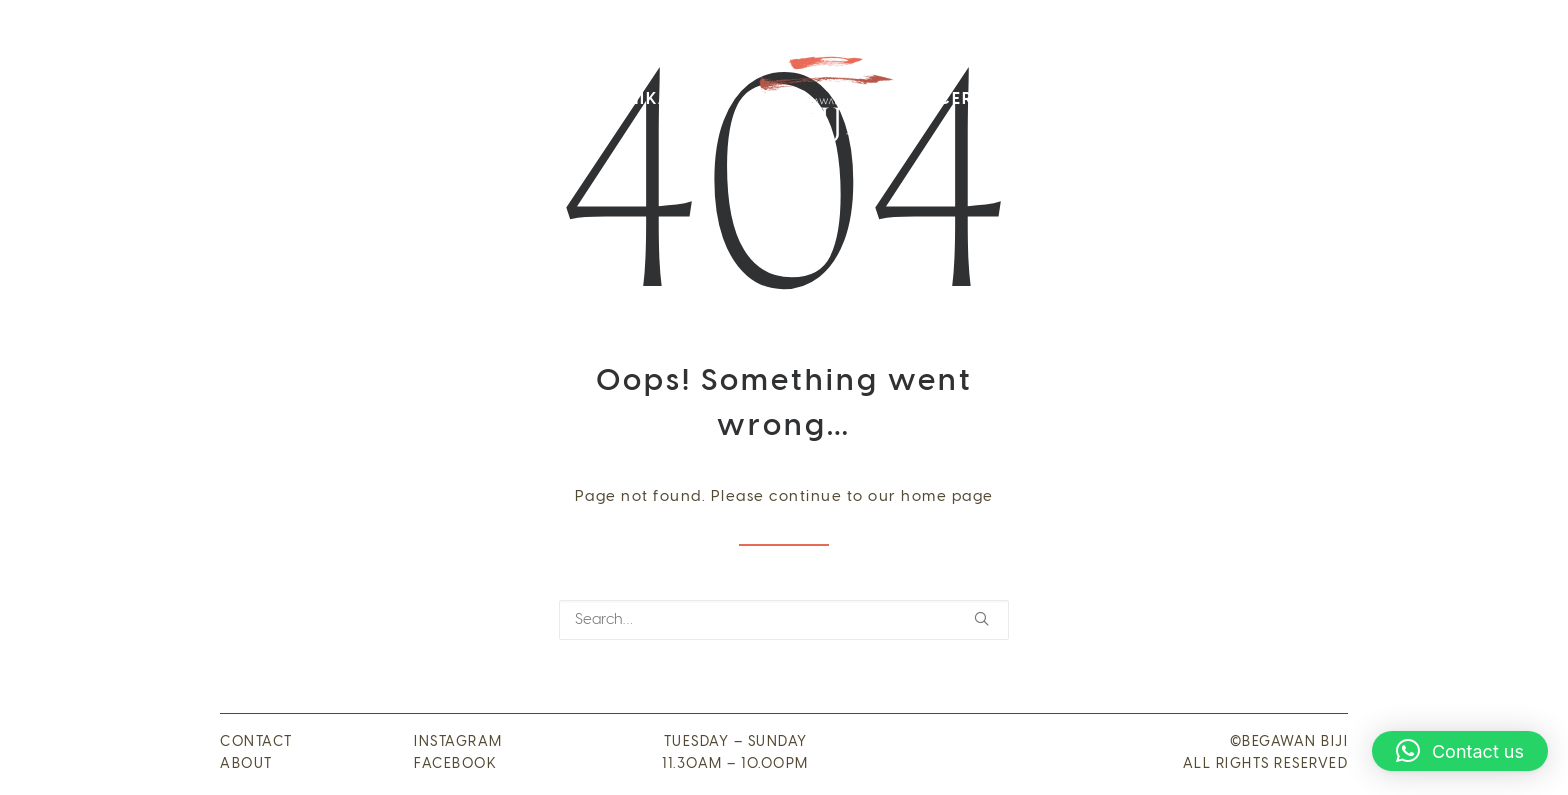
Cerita (969, 99)
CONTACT (256, 742)
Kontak (1157, 99)
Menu (540, 99)
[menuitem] (355, 100)
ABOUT (246, 764)
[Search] (784, 620)
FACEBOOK (455, 764)
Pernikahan (652, 99)
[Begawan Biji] (824, 100)
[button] (981, 618)
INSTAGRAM (458, 742)
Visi (468, 99)
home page (947, 497)
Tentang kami (355, 99)
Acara (1061, 99)
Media (1250, 99)
